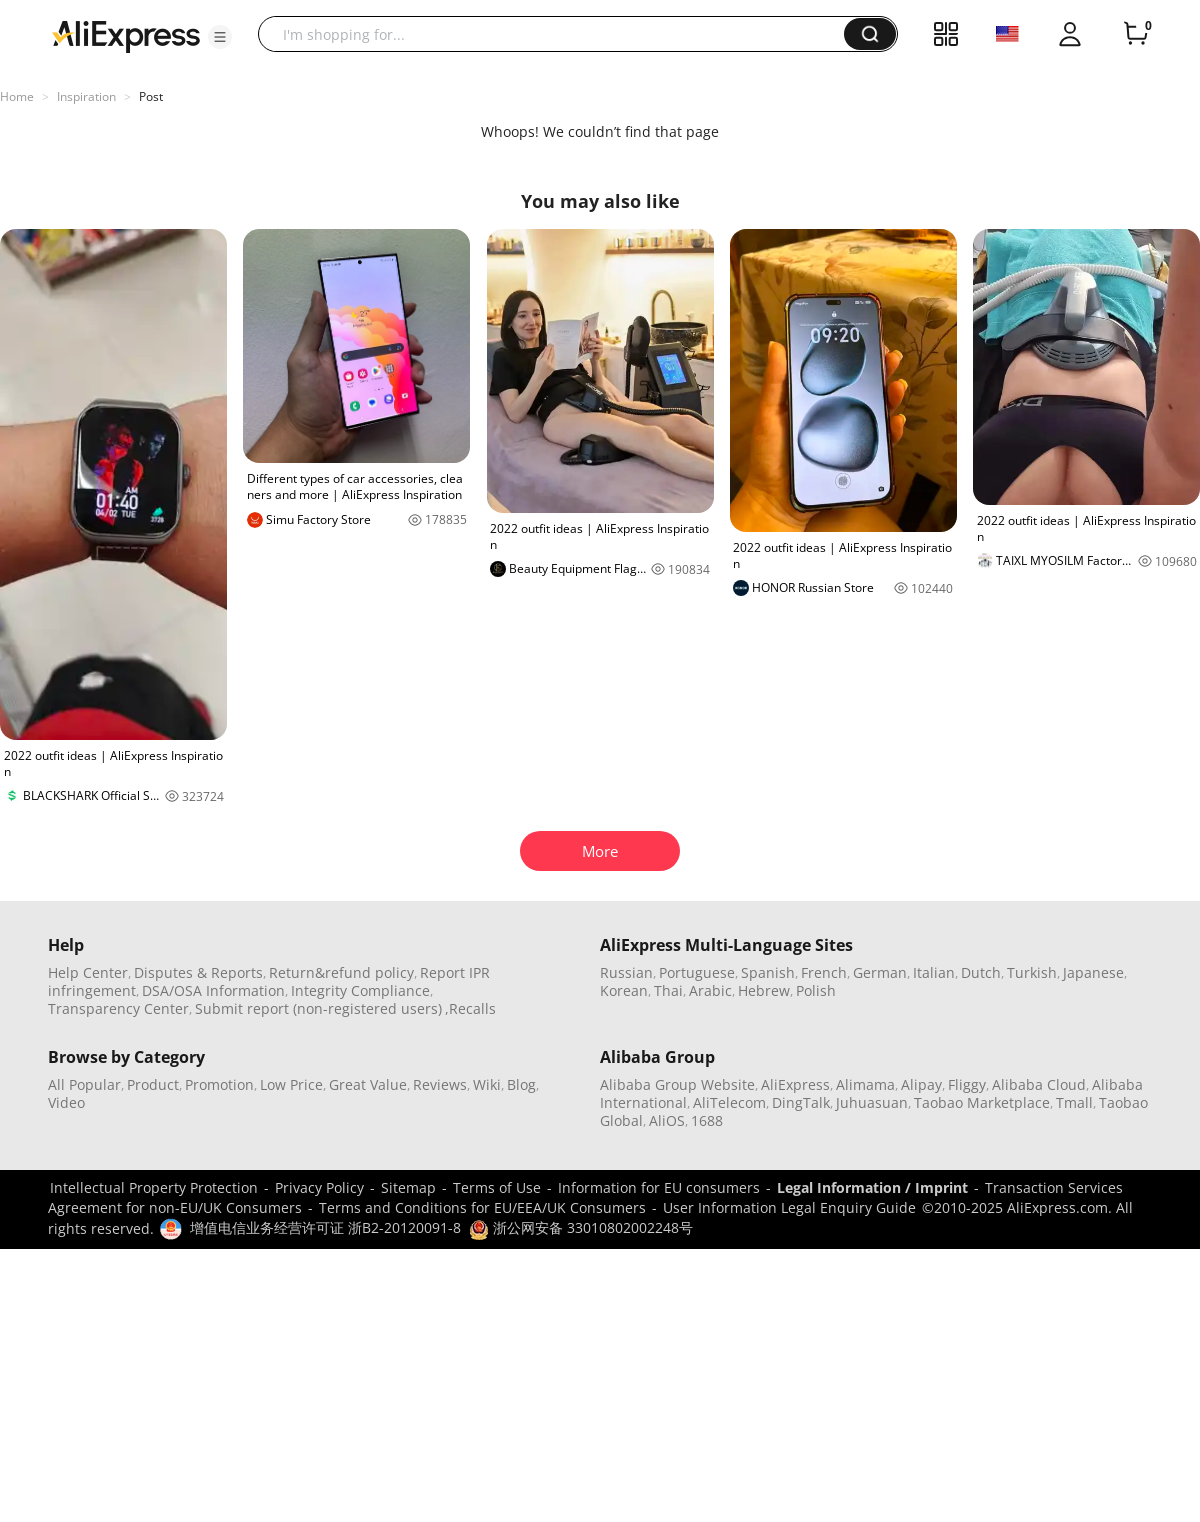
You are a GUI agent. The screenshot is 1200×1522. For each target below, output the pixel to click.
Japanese (1093, 972)
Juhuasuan (872, 1102)
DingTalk (801, 1102)
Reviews (440, 1084)
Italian (934, 972)
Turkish (1032, 972)
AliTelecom (729, 1102)
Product (153, 1084)
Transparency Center (118, 1008)
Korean (624, 990)
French (824, 972)
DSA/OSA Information (213, 990)
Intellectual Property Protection (154, 1187)
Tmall (1074, 1102)
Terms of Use (497, 1187)
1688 (707, 1120)
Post (151, 96)
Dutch (981, 972)
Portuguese (697, 972)
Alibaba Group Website (677, 1084)
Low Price (291, 1084)
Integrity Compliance (360, 990)
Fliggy (967, 1084)
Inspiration (86, 96)
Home (17, 96)
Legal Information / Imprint (872, 1187)
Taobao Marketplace (982, 1102)
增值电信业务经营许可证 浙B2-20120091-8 (325, 1227)
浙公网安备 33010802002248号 (581, 1227)
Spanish (768, 972)
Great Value (368, 1084)
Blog (521, 1084)
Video (66, 1102)
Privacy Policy (319, 1187)
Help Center (88, 972)
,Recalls (470, 1008)
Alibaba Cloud (1039, 1084)
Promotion (219, 1084)
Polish (816, 990)
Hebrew (764, 990)
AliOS (667, 1120)
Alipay (921, 1084)
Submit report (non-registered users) (318, 1008)
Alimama (865, 1084)
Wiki (487, 1084)
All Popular (84, 1084)
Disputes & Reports (198, 972)
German (880, 972)
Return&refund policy (341, 972)
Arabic (710, 990)
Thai (668, 990)
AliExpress (795, 1084)
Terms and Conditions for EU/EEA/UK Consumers (482, 1207)
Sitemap (408, 1187)
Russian (626, 972)
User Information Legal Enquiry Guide (789, 1207)
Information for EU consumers (659, 1187)
